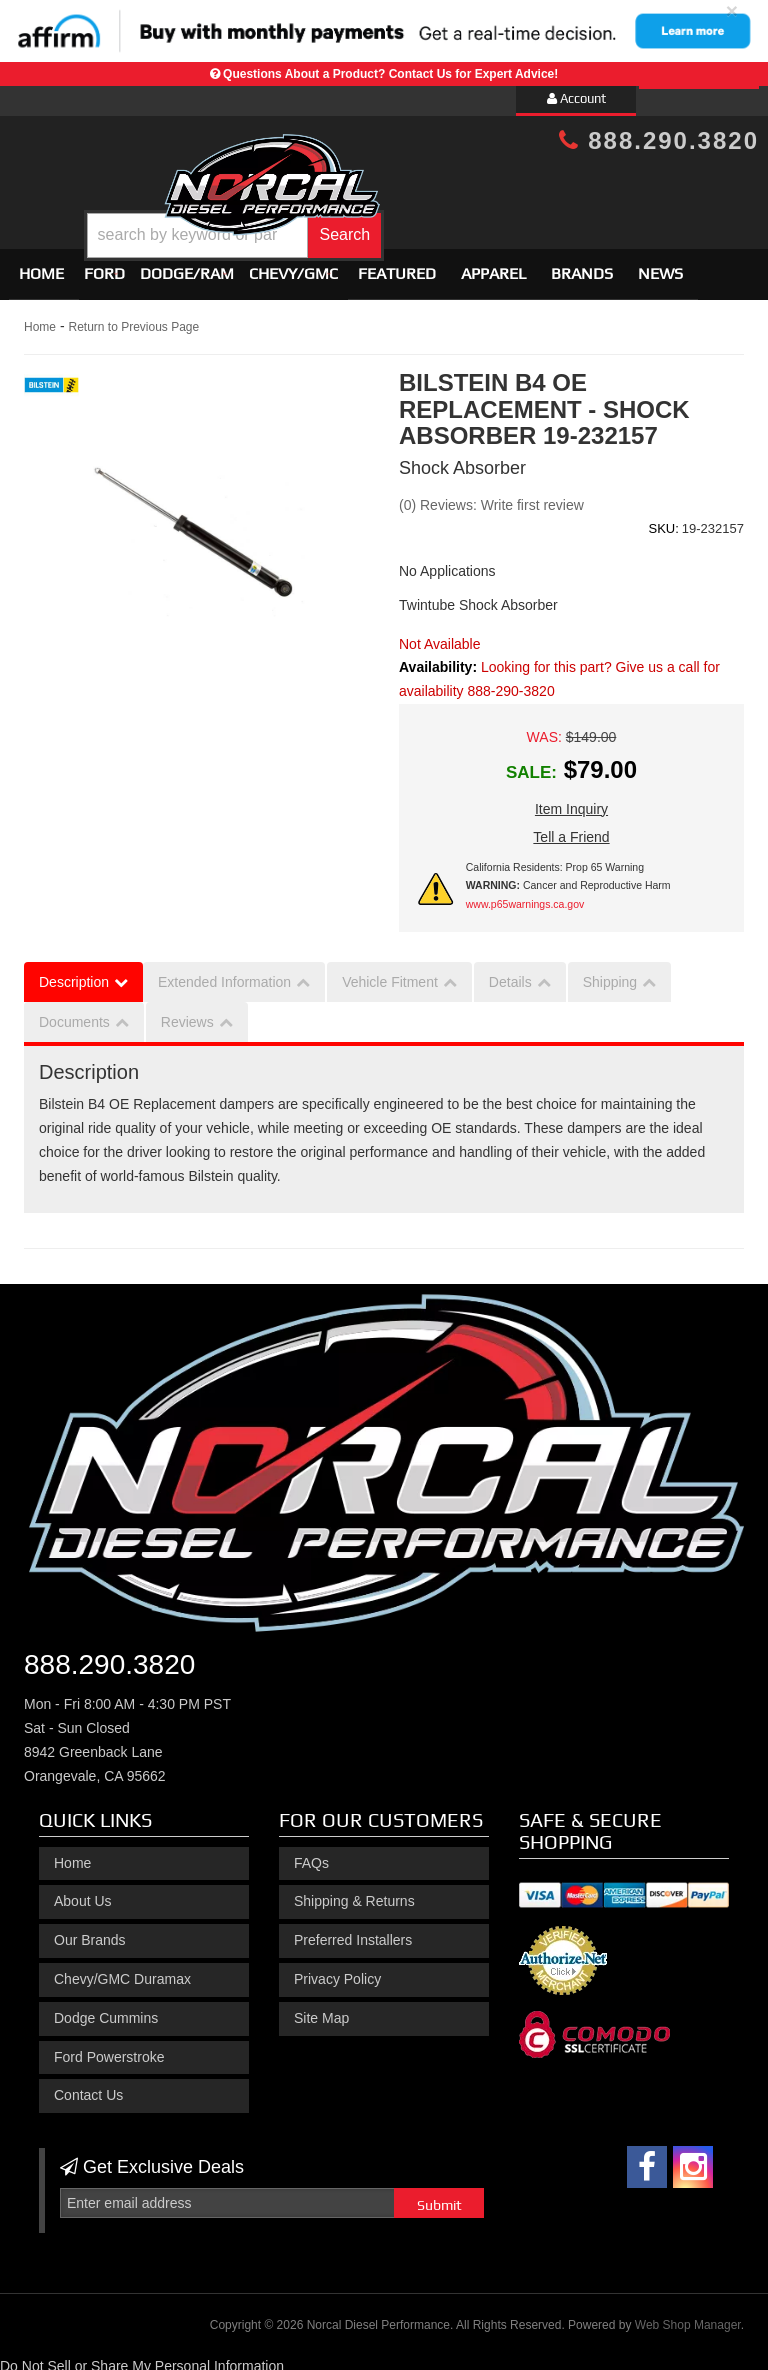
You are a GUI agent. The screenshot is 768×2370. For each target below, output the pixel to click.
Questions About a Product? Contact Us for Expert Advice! (390, 74)
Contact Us (88, 2087)
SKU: (663, 519)
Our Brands (90, 1931)
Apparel (493, 265)
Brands (582, 265)
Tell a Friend (571, 828)
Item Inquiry (571, 800)
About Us (83, 1893)
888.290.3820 (659, 140)
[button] (414, 220)
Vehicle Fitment (390, 973)
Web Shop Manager (688, 2316)
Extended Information (224, 973)
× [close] (732, 10)
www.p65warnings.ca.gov (525, 895)
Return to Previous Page (133, 319)
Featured (397, 265)
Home (41, 265)
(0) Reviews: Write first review (491, 496)
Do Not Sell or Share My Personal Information (142, 2358)
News (660, 265)
